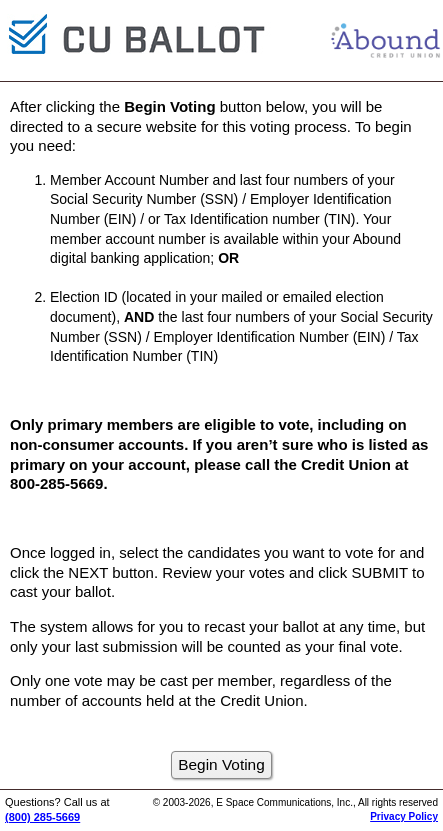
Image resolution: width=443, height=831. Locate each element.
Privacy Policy (404, 816)
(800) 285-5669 (42, 817)
